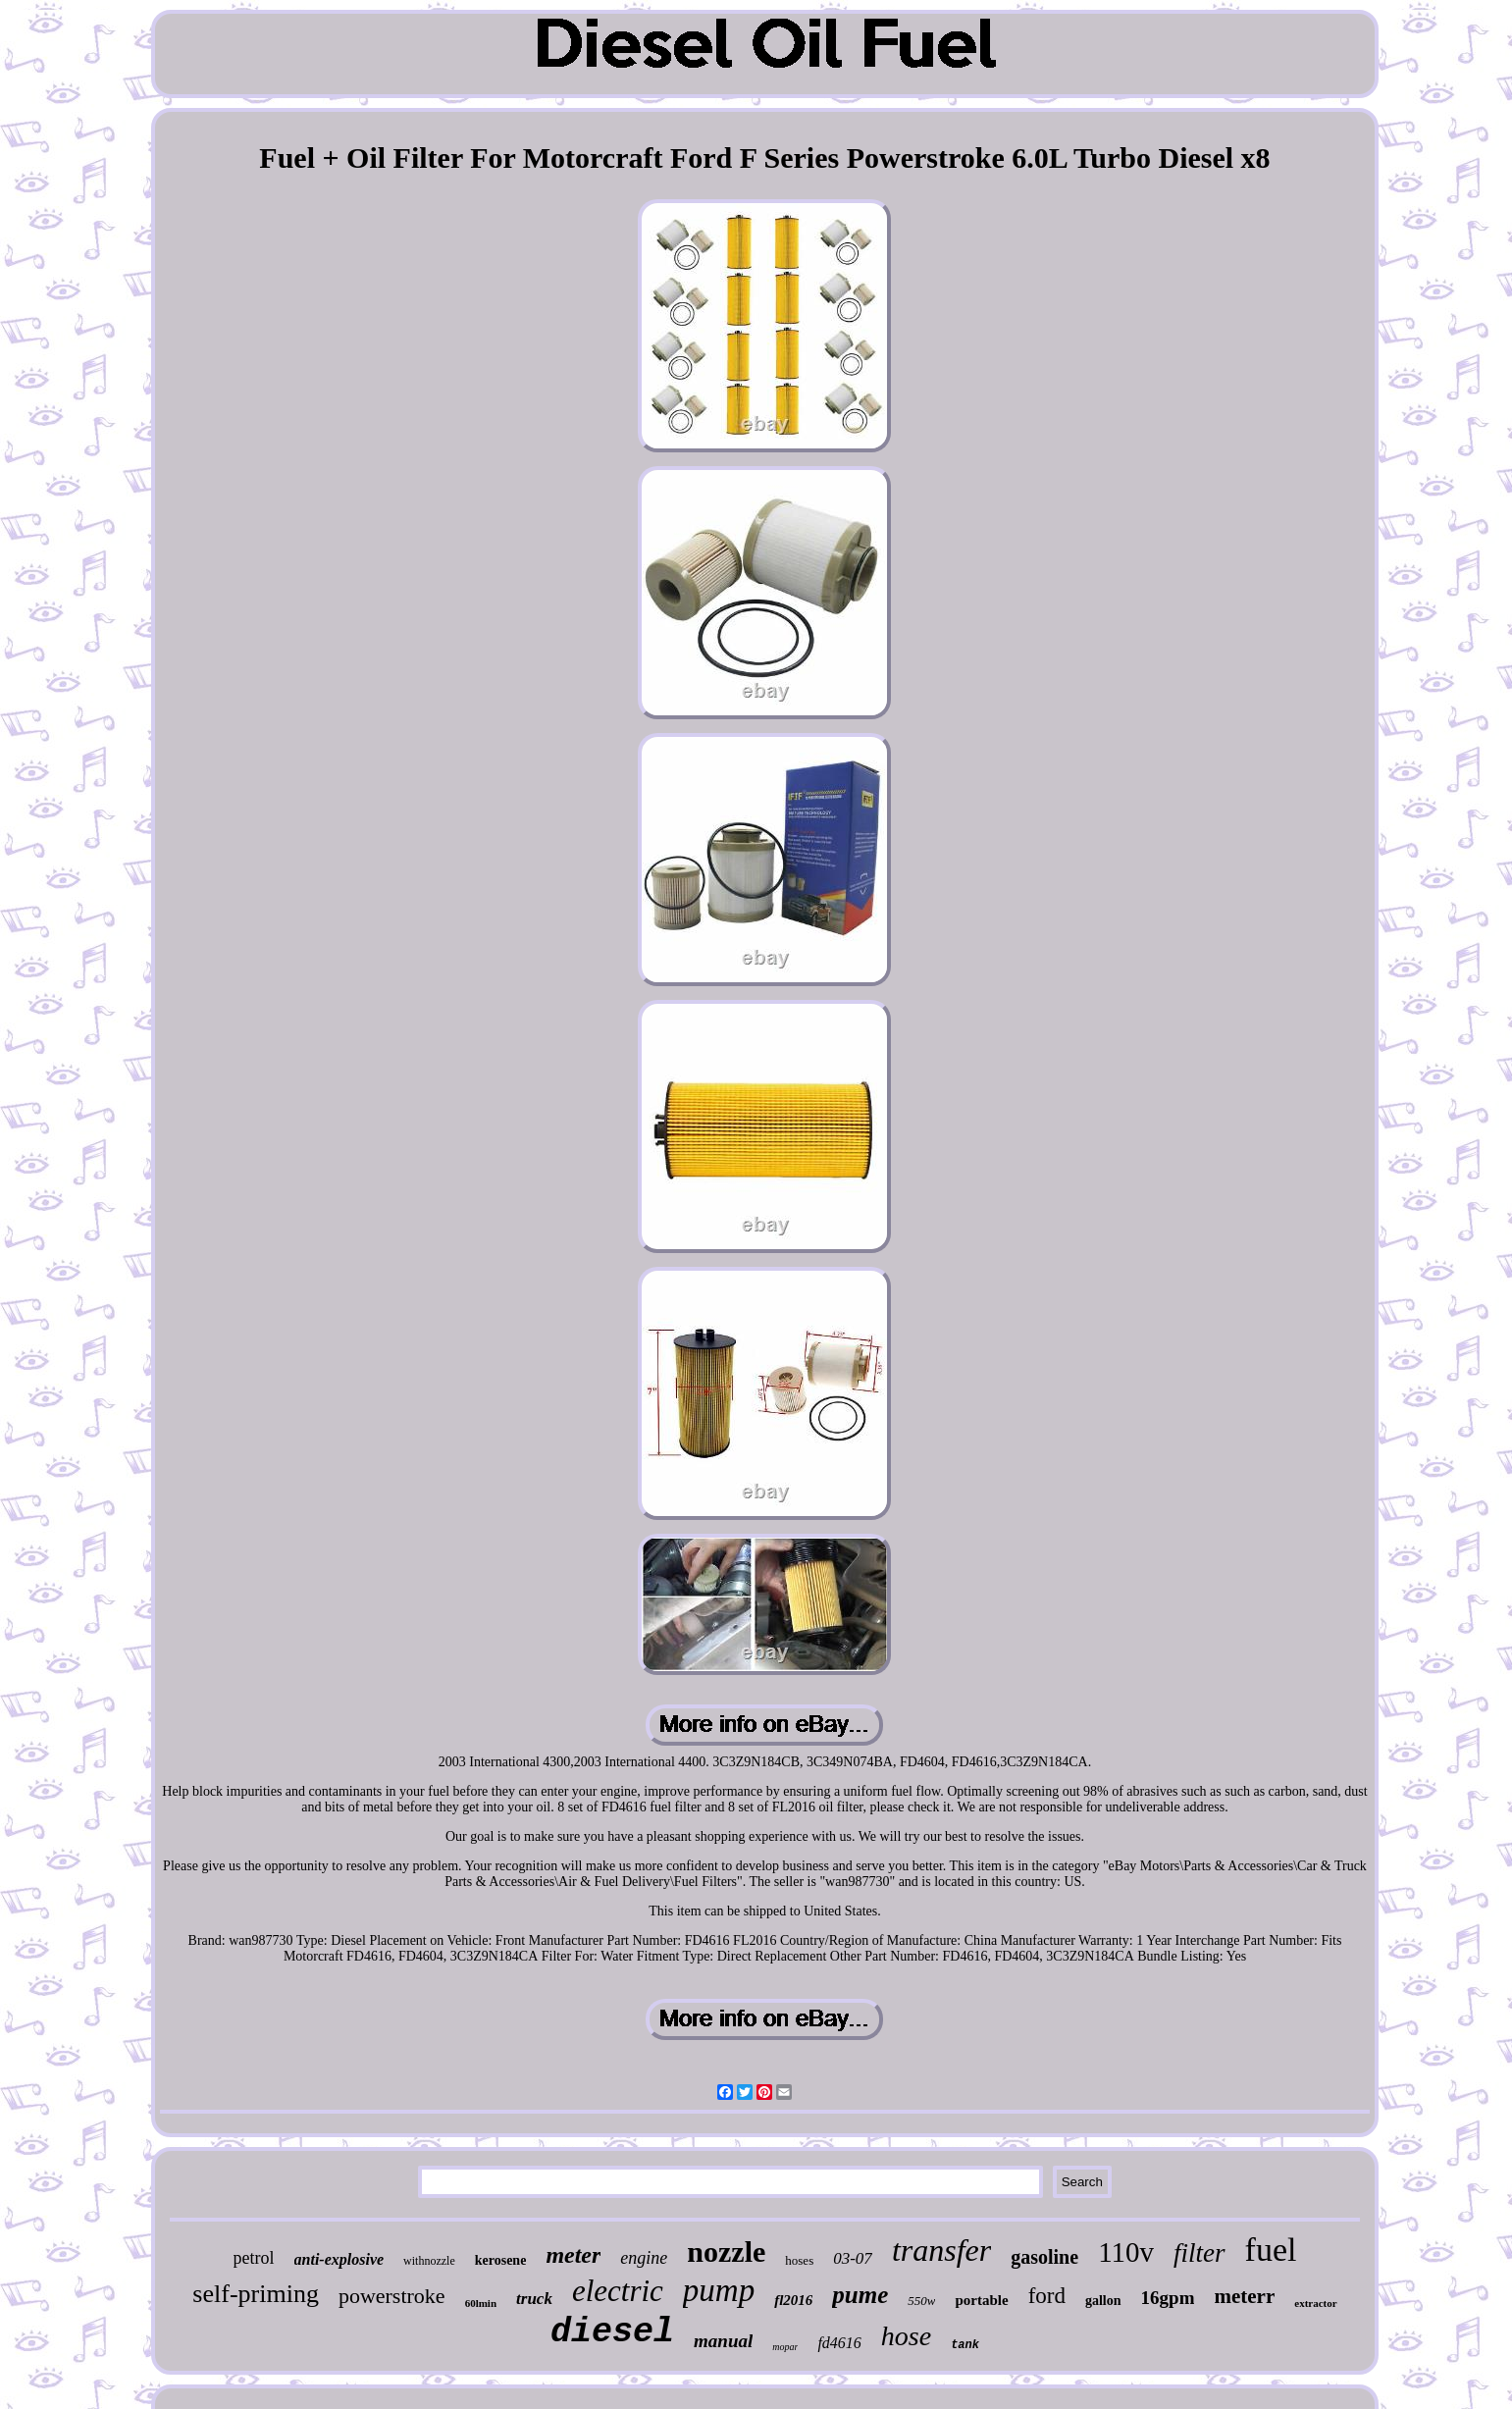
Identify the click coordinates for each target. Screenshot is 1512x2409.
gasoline (1044, 2257)
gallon (1103, 2300)
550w (921, 2300)
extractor (1315, 2303)
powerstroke (392, 2295)
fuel (1271, 2249)
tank (965, 2345)
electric (617, 2291)
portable (981, 2300)
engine (643, 2258)
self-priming (255, 2293)
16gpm (1168, 2297)
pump (719, 2290)
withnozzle (429, 2261)
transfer (941, 2250)
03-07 (852, 2258)
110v (1126, 2252)
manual (723, 2340)
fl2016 (793, 2300)
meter (573, 2255)
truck (534, 2298)
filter (1199, 2253)
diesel (612, 2332)
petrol (254, 2258)
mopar (785, 2346)
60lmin (480, 2303)
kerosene (501, 2260)
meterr (1244, 2296)
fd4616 (838, 2342)
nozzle (726, 2251)
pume (860, 2294)
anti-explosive (339, 2259)
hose (906, 2336)
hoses (799, 2260)
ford (1047, 2295)
